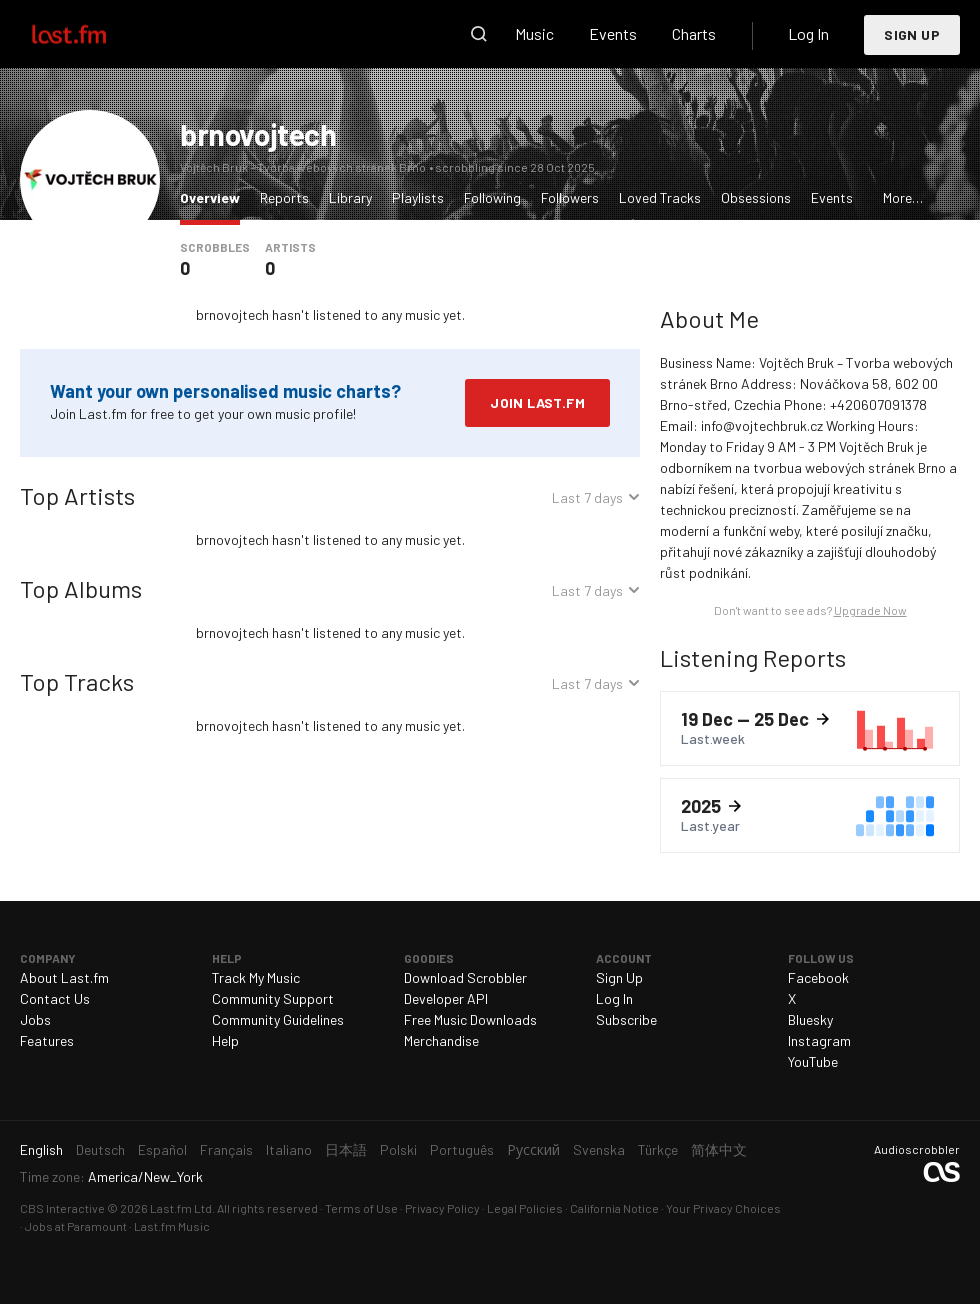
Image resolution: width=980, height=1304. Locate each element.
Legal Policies (525, 1208)
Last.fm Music (172, 1226)
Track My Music (256, 977)
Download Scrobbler (465, 977)
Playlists (418, 197)
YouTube (813, 1061)
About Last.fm (64, 977)
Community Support (273, 998)
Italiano (289, 1149)
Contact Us (55, 998)
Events (613, 33)
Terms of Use (361, 1208)
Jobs (35, 1019)
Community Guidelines (278, 1019)
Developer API (446, 998)
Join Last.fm (537, 402)
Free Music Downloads (470, 1019)
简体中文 (719, 1149)
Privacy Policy (442, 1208)
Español (162, 1149)
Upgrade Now (870, 610)
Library (350, 197)
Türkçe (658, 1149)
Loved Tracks (660, 197)
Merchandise (441, 1040)
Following (492, 197)
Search (479, 34)
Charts (694, 33)
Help (225, 1040)
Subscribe (626, 1019)
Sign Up (912, 34)
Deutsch (100, 1149)
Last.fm (92, 34)
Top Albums (81, 588)
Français (226, 1149)
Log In (808, 33)
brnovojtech (258, 134)
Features (47, 1040)
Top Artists (77, 495)
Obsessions (756, 197)
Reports (284, 197)
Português (462, 1149)
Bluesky (810, 1019)
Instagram (819, 1040)
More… (903, 197)
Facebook (818, 977)
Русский (533, 1149)
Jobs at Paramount (76, 1226)
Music (534, 33)
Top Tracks (77, 681)
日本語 (346, 1149)
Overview (215, 196)
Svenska (599, 1149)
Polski (398, 1149)
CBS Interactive (62, 1208)
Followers (570, 197)
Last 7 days (587, 500)
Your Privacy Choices (723, 1208)
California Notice (614, 1208)
